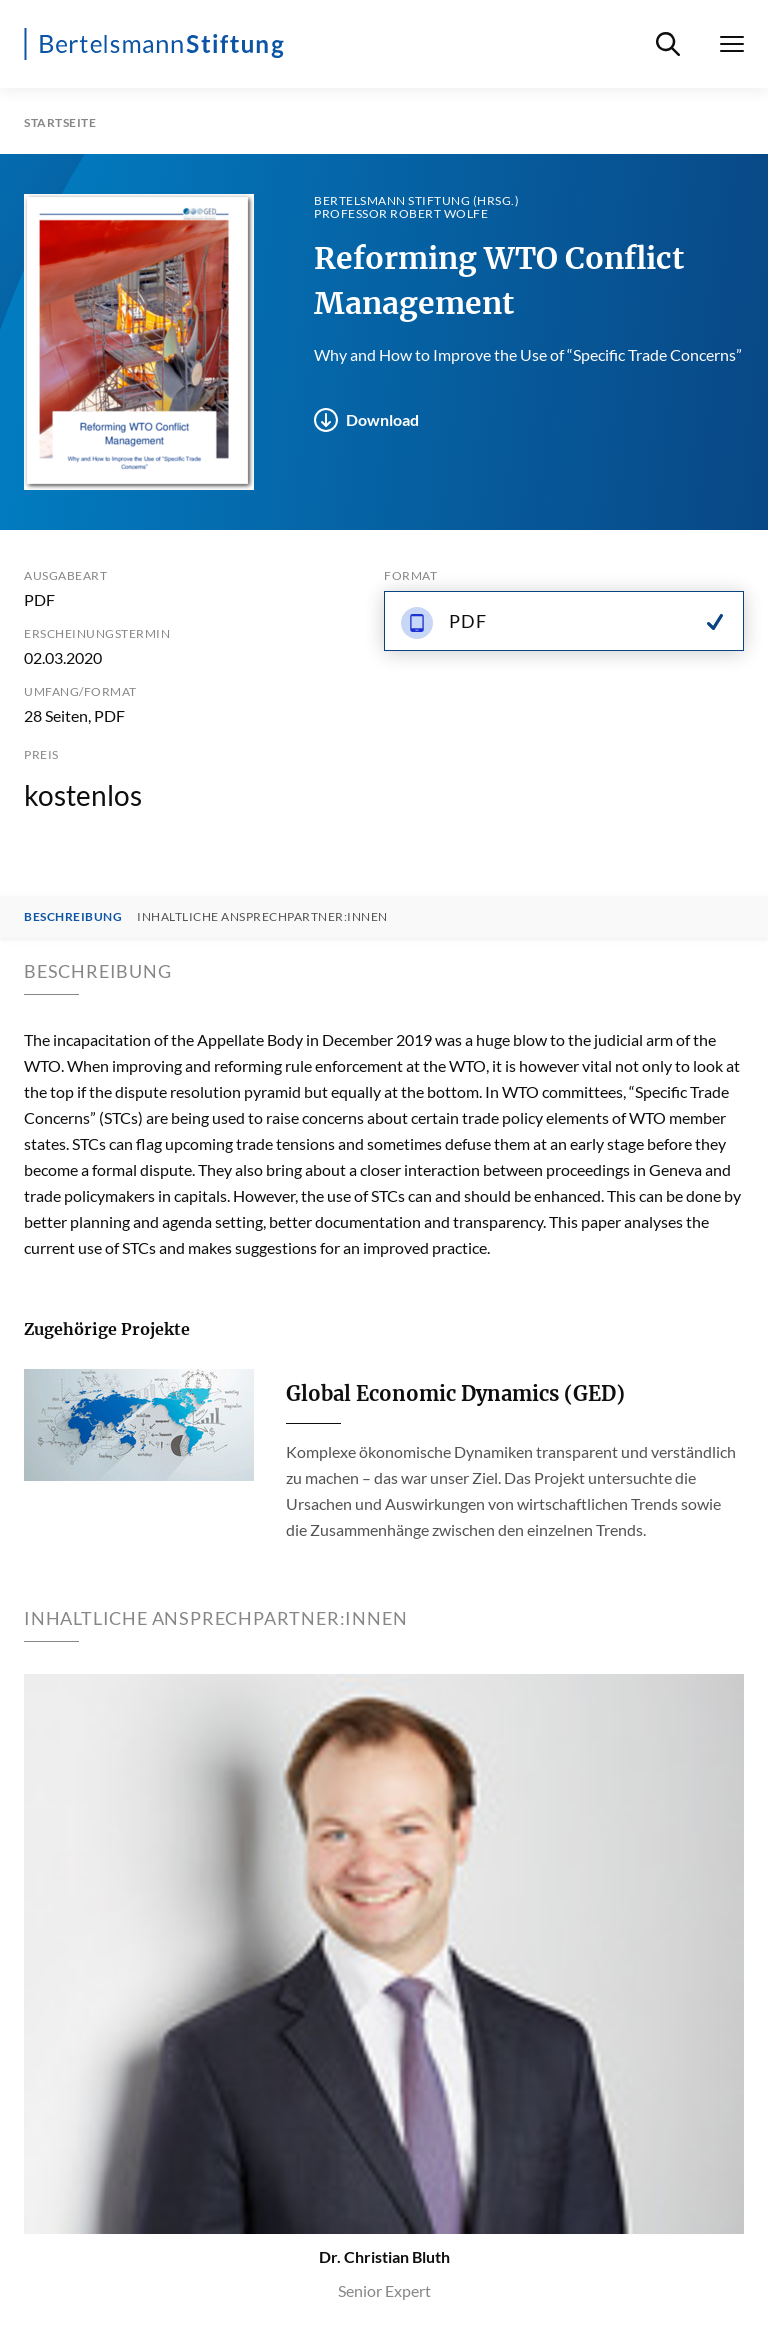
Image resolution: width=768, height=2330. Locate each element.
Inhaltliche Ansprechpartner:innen (262, 917)
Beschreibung (73, 917)
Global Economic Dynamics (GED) (455, 1393)
